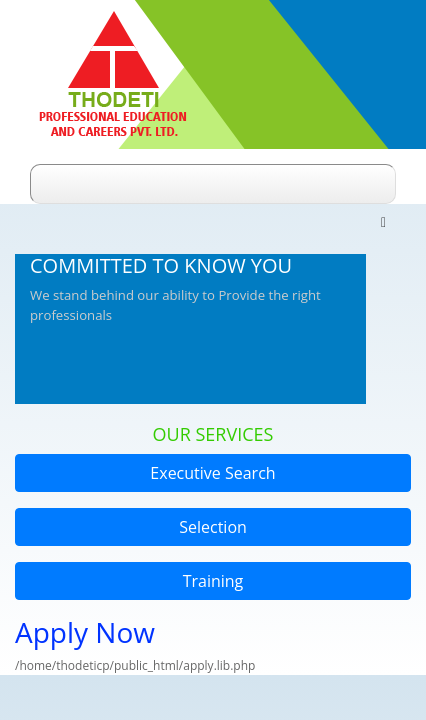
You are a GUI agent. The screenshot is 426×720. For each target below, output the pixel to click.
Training (213, 581)
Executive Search (212, 473)
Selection (213, 527)
